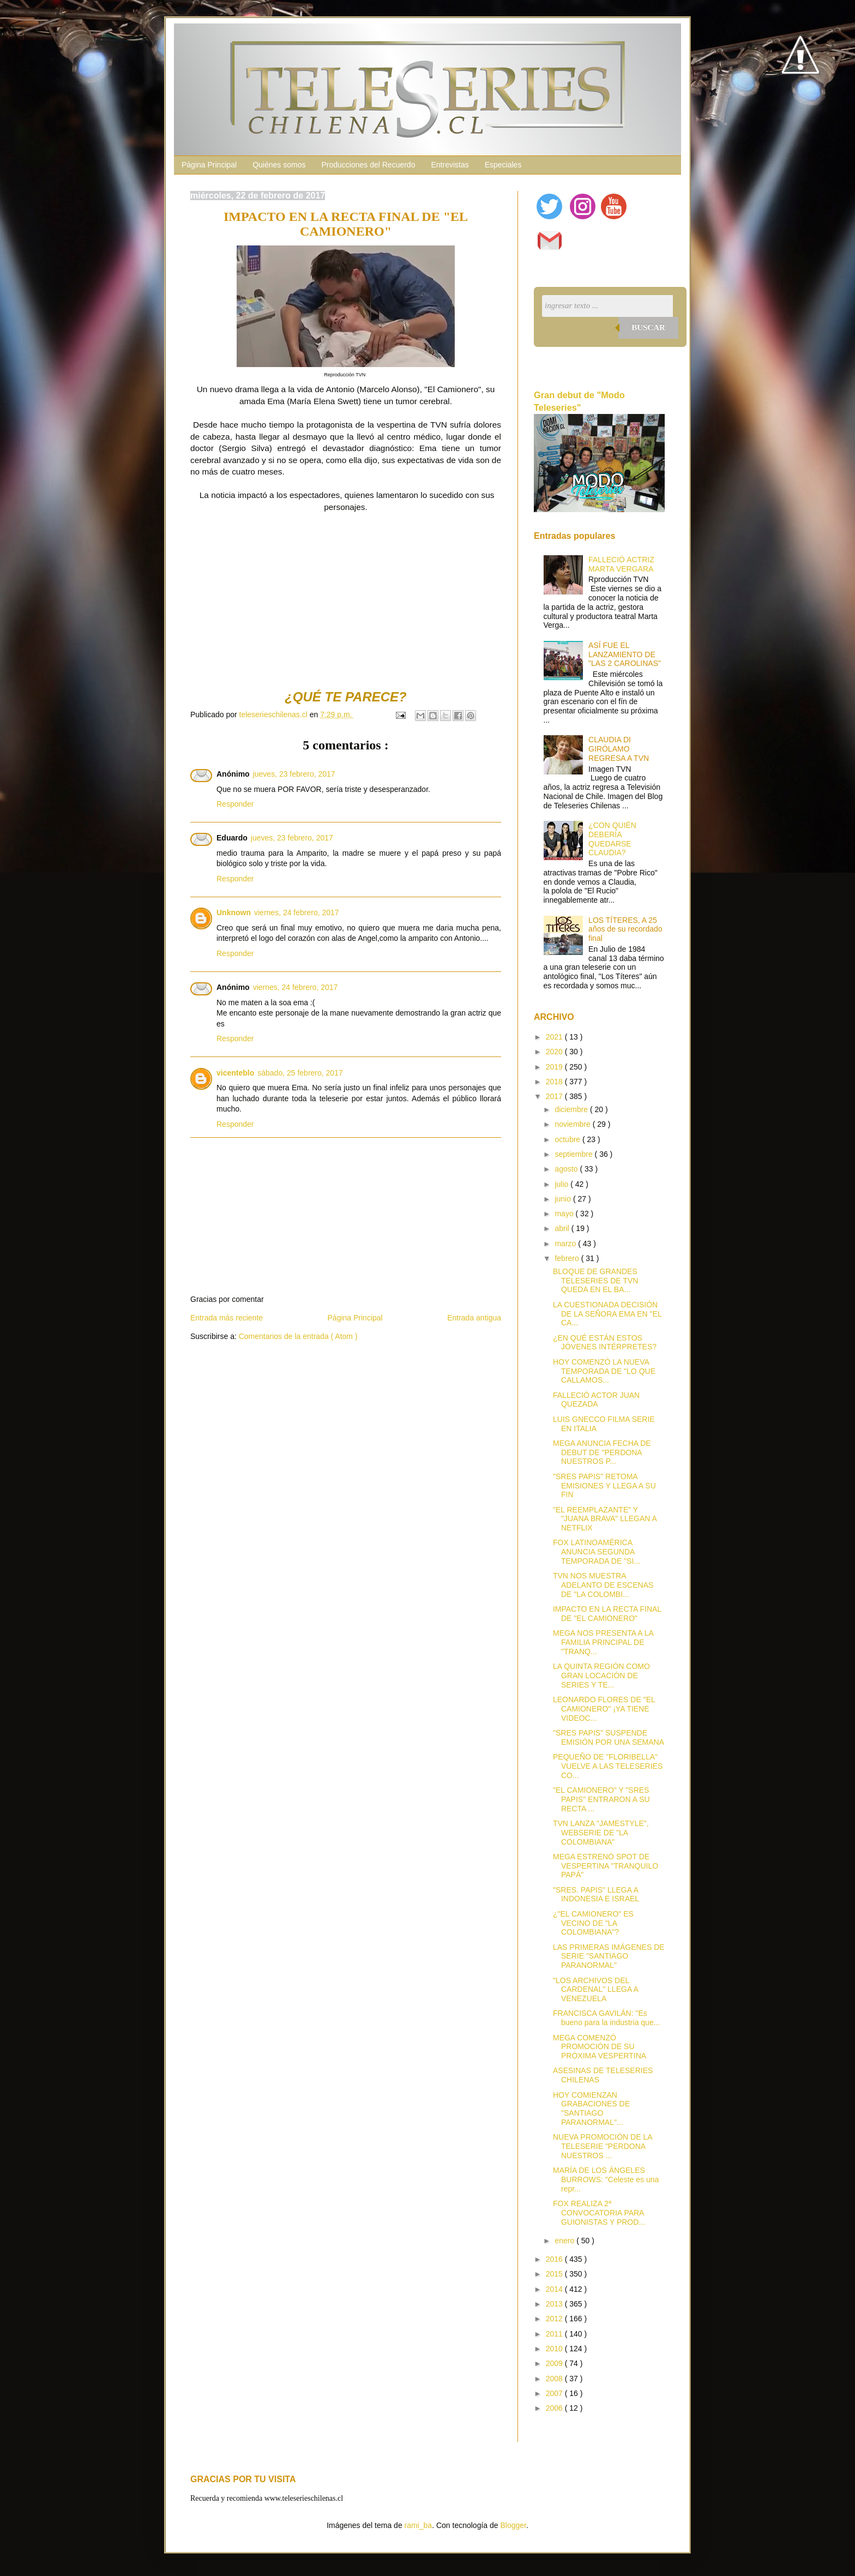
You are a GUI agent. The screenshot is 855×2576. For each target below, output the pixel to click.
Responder (235, 804)
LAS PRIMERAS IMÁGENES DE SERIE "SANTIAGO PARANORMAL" (609, 1956)
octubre (568, 1139)
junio (564, 1198)
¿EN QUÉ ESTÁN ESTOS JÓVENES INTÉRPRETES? (605, 1343)
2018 (555, 1081)
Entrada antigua (474, 1317)
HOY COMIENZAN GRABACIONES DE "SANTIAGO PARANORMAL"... (591, 2109)
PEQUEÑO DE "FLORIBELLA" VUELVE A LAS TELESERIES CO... (608, 1766)
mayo (565, 1213)
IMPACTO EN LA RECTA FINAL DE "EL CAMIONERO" (607, 1614)
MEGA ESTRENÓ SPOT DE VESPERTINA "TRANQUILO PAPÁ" (605, 1866)
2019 (555, 1066)
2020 (555, 1051)
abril (563, 1228)
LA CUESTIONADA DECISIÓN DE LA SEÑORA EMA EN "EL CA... (607, 1314)
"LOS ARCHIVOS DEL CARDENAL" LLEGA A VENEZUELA (595, 1989)
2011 (555, 2333)
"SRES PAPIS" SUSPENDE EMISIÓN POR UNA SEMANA (608, 1737)
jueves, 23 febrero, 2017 (294, 774)
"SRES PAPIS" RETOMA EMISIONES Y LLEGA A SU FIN (604, 1485)
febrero (568, 1258)
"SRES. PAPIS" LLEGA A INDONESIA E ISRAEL (596, 1895)
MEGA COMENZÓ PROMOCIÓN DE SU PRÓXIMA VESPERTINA (599, 2047)
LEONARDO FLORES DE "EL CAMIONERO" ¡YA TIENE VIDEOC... (604, 1708)
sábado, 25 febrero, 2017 (299, 1072)
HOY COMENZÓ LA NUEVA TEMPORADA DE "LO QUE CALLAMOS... (604, 1371)
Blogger (513, 2525)
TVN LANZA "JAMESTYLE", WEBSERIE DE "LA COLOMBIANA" (601, 1832)
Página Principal (209, 164)
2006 (555, 2408)
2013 (555, 2303)
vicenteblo (235, 1072)
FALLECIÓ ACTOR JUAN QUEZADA (596, 1400)
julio (562, 1184)
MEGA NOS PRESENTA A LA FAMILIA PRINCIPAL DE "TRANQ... (603, 1642)
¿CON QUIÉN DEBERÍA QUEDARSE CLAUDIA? (612, 839)
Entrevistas (449, 164)
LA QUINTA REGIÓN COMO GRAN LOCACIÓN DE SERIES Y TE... (601, 1675)
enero (565, 2240)
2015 (555, 2273)
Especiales (503, 164)
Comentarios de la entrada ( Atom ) (298, 1336)
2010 (555, 2348)
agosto (567, 1168)
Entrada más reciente (226, 1317)
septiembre (574, 1154)
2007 (555, 2393)
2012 (555, 2318)
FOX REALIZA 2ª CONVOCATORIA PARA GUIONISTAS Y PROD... (599, 2212)
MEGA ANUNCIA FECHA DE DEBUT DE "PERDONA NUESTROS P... (602, 1452)
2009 (555, 2363)
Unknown (233, 912)
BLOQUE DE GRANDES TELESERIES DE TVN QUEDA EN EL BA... (595, 1280)
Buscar (648, 327)
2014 (555, 2289)
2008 (555, 2378)
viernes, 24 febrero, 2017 (296, 912)
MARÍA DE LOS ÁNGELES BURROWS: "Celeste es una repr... (606, 2179)
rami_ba (418, 2525)
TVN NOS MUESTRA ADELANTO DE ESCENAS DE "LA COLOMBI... (603, 1585)
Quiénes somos (278, 164)
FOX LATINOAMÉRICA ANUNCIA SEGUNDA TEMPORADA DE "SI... (596, 1551)
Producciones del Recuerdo (368, 164)
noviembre (573, 1124)
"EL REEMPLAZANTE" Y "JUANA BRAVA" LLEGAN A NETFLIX (605, 1519)
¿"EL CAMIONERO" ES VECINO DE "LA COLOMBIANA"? (593, 1923)
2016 (555, 2259)
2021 (555, 1036)
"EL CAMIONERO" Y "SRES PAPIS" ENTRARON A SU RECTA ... (601, 1799)
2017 (555, 1096)
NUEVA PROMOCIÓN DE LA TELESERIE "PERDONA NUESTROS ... (602, 2146)
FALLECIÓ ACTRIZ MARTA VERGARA (621, 564)
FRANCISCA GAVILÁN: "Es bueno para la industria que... (606, 2018)
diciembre (572, 1109)
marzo (566, 1243)
